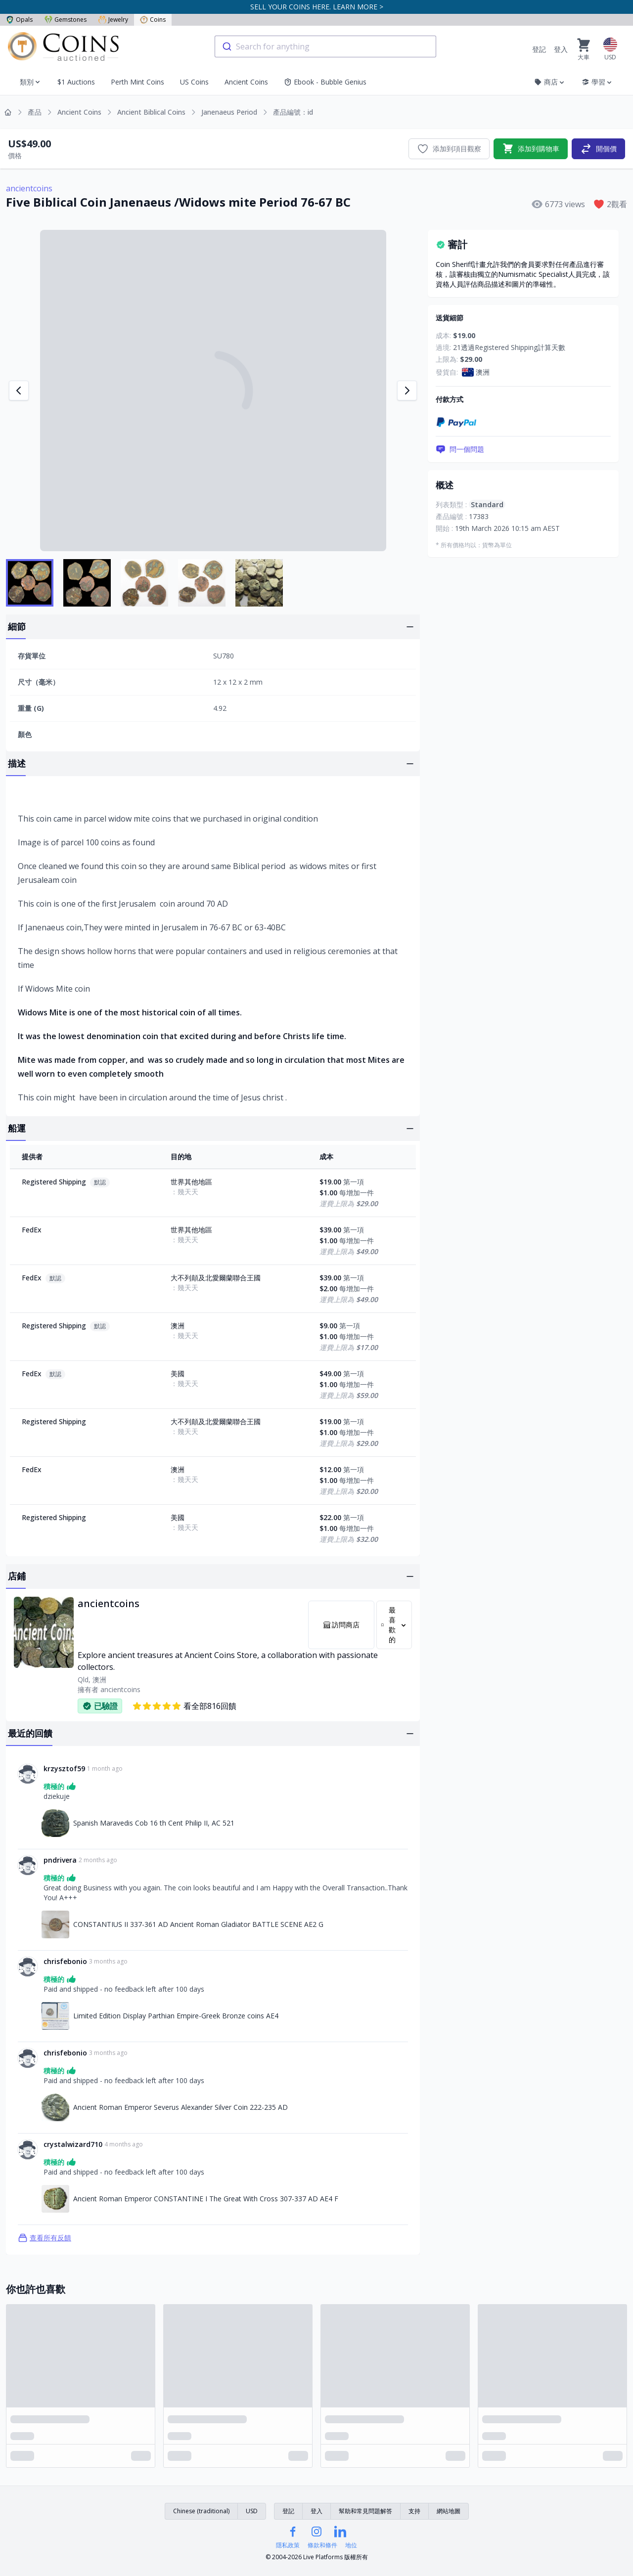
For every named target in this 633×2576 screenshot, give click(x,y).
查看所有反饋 (44, 2238)
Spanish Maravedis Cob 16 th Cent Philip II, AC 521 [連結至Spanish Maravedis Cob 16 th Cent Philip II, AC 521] (153, 1823)
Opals (19, 19)
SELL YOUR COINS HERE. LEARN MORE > (316, 6)
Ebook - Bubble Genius (325, 82)
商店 (550, 82)
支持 (414, 2511)
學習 (597, 82)
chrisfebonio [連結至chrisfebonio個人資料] (65, 1961)
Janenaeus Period (229, 112)
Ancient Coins (246, 82)
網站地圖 (448, 2511)
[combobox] (325, 46)
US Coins (194, 82)
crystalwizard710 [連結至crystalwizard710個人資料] (73, 2144)
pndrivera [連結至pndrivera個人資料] (60, 1860)
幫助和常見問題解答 (365, 2511)
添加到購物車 (530, 149)
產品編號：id (293, 112)
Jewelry (113, 19)
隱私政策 (288, 2545)
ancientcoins (29, 188)
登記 (539, 49)
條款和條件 (322, 2545)
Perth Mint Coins (137, 82)
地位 (351, 2545)
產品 (35, 112)
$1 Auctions (76, 82)
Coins (153, 19)
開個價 (598, 149)
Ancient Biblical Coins (151, 112)
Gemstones (66, 19)
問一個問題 (460, 449)
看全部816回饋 (184, 1706)
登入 (561, 49)
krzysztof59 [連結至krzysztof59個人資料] (64, 1768)
